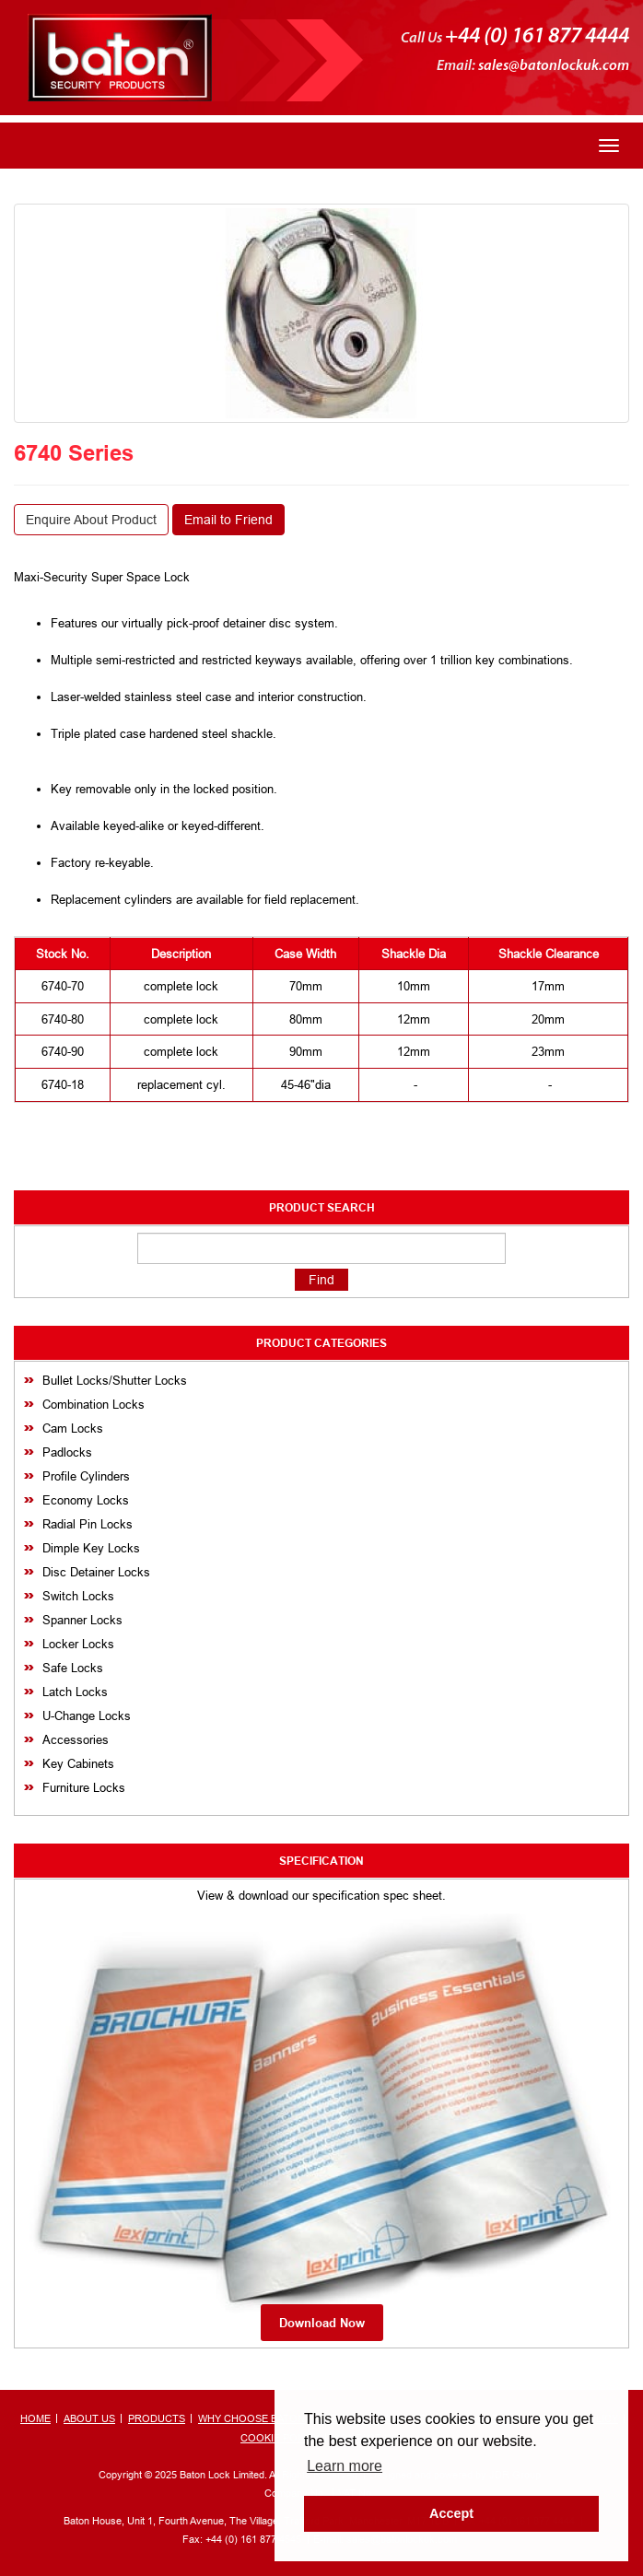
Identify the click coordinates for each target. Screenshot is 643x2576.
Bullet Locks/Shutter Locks (114, 1380)
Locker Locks (78, 1643)
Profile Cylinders (86, 1476)
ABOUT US (89, 2418)
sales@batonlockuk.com (553, 66)
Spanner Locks (82, 1619)
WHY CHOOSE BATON (251, 2418)
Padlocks (67, 1452)
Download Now (322, 2322)
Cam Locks (72, 1428)
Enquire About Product (91, 519)
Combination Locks (93, 1404)
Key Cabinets (78, 1763)
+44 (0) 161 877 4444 (537, 37)
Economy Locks (85, 1500)
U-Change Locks (86, 1715)
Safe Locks (72, 1667)
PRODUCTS (156, 2418)
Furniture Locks (83, 1787)
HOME (35, 2418)
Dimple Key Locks (91, 1547)
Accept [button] (451, 2513)
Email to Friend (228, 519)
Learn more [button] (344, 2466)
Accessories (75, 1739)
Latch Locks (75, 1691)
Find (321, 1279)
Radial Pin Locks (87, 1523)
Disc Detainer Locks (96, 1571)
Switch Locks (78, 1595)
